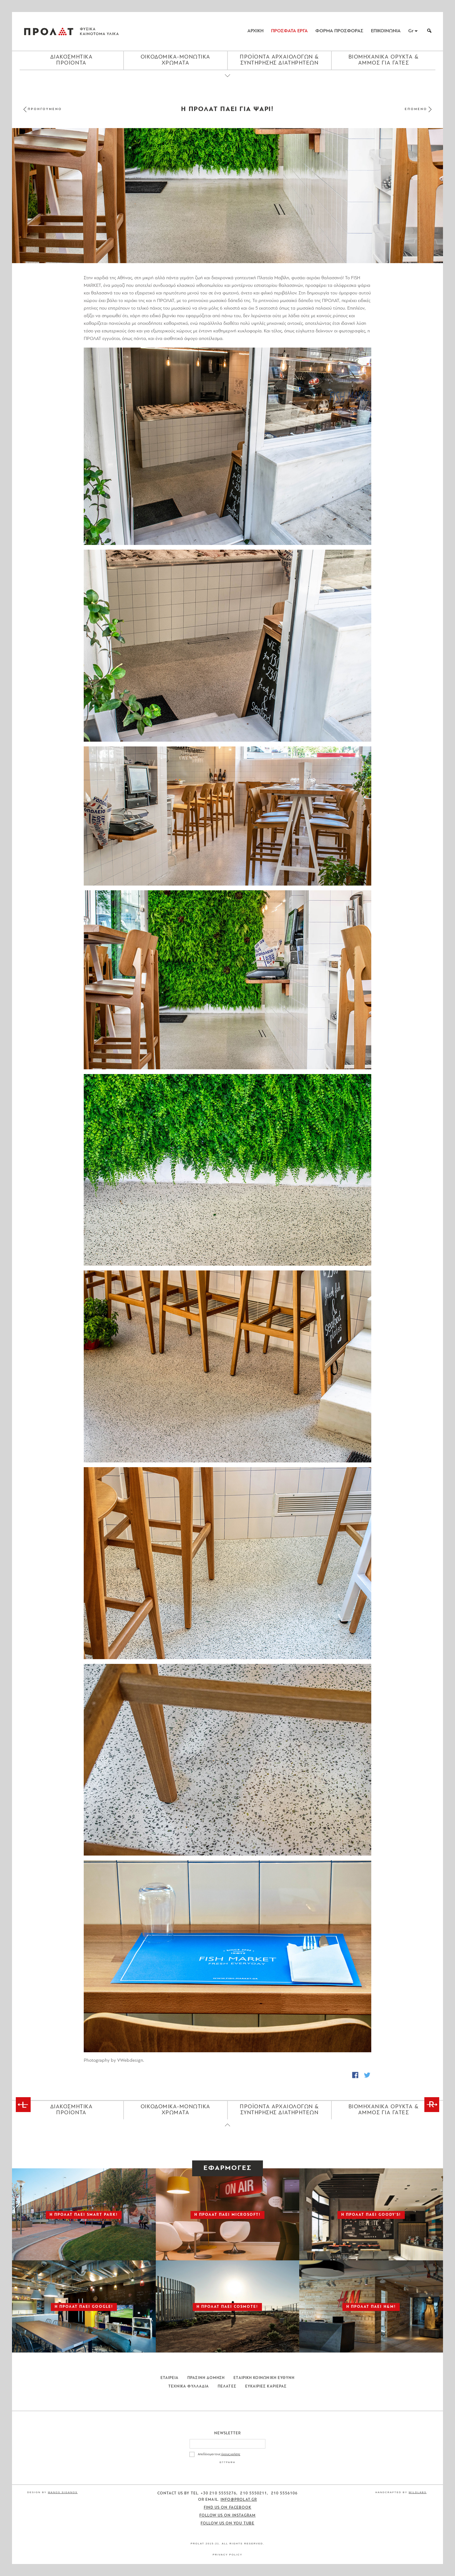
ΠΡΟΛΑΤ (48, 31)
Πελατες (227, 2386)
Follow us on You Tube (227, 2523)
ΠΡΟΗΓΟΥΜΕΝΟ (45, 109)
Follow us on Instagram (227, 2515)
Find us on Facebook (228, 2508)
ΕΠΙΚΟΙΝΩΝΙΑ (386, 31)
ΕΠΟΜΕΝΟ (416, 109)
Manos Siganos (63, 2492)
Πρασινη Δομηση (206, 2378)
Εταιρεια (170, 2378)
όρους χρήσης (230, 2454)
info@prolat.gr (239, 2500)
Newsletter (227, 2433)
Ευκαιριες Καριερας (266, 2386)
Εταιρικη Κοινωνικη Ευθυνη (264, 2378)
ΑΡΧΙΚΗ (255, 31)
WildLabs (417, 2492)
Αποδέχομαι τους (219, 2454)
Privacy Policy (227, 2554)
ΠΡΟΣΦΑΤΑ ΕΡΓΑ (289, 31)
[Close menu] (227, 81)
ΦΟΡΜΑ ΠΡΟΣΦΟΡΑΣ (339, 31)
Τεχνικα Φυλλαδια (188, 2386)
